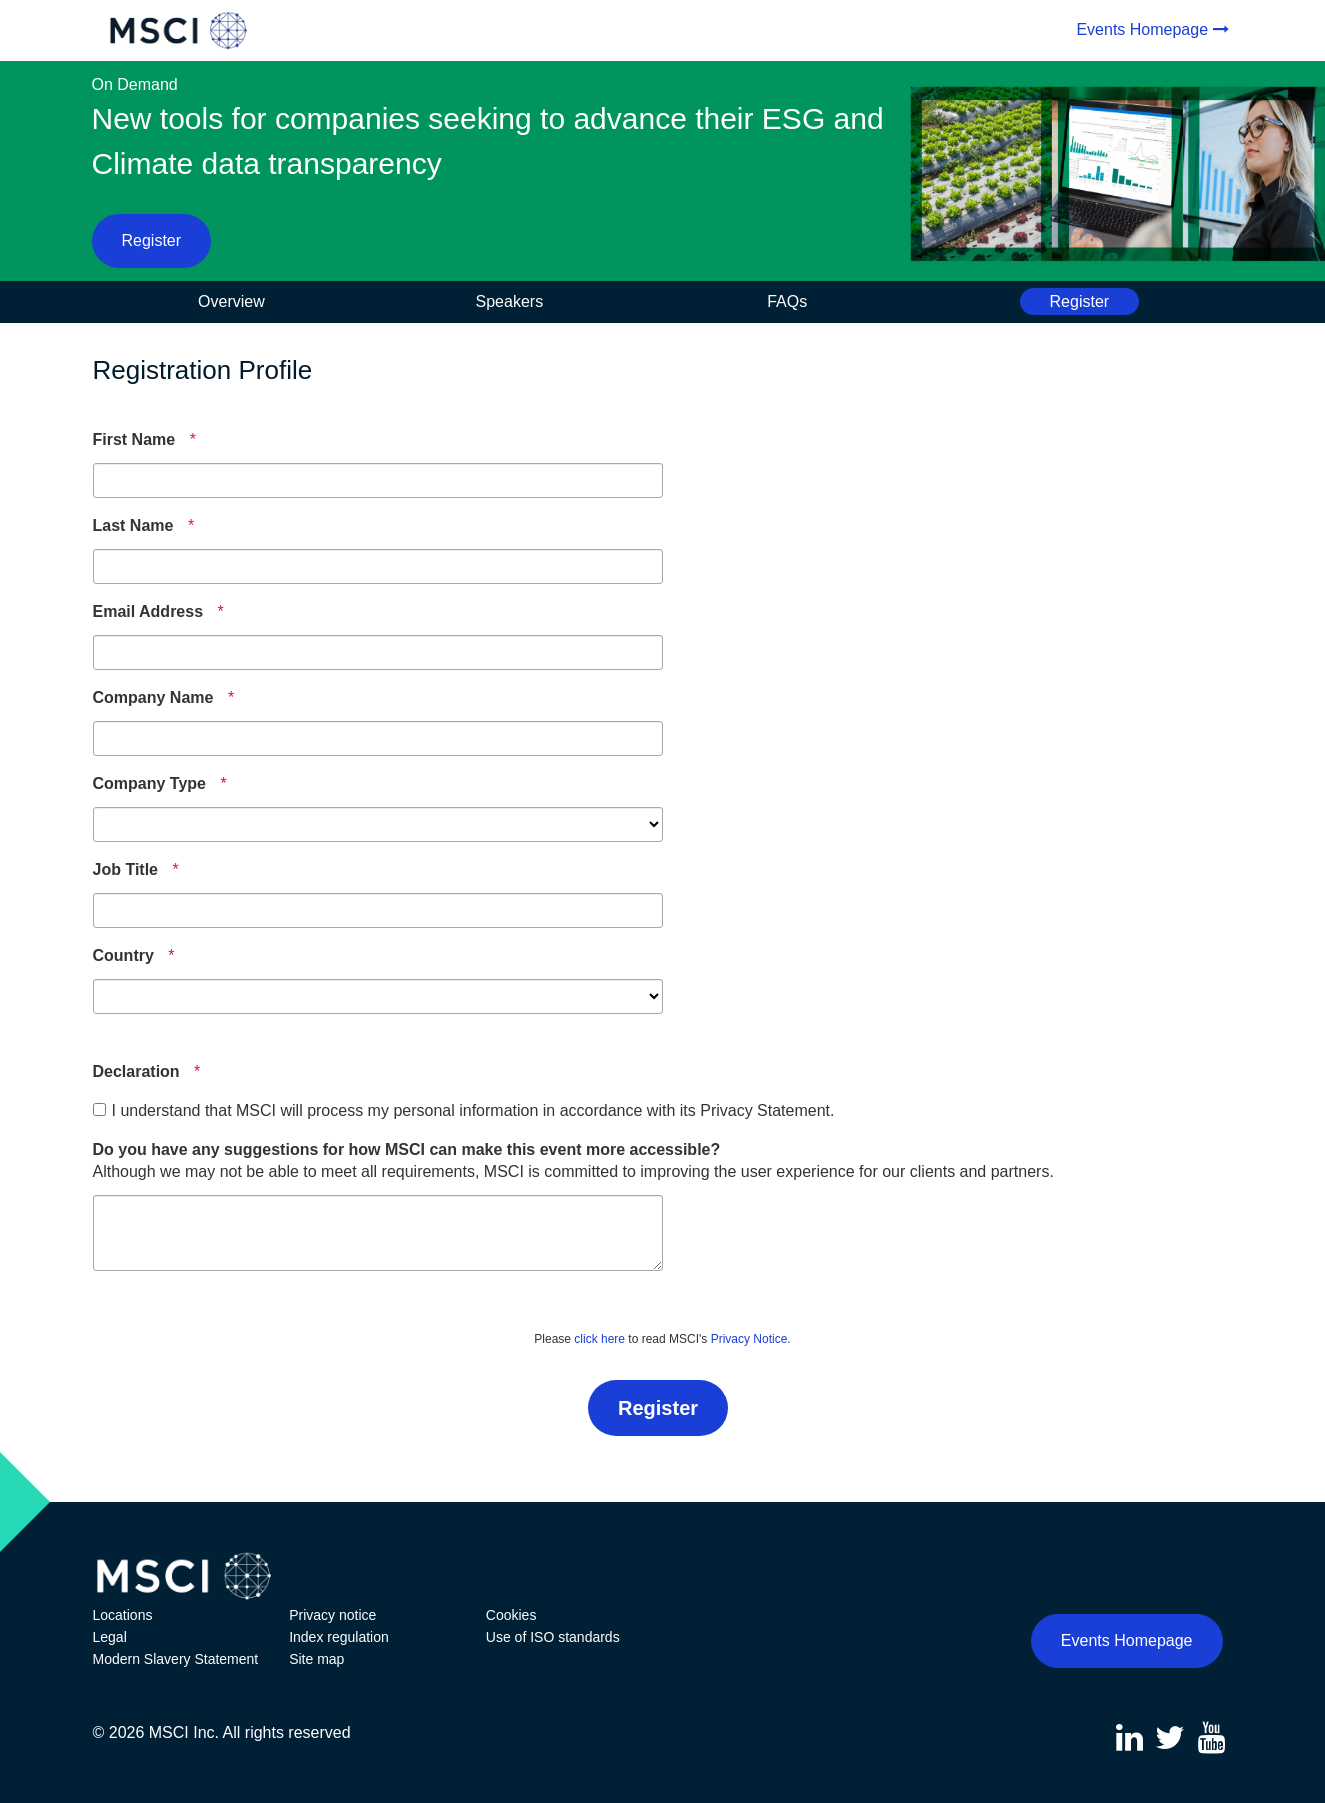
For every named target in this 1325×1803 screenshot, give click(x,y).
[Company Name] (153, 698)
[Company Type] (150, 784)
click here (599, 1339)
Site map (316, 1659)
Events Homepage (1142, 29)
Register (152, 240)
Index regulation (339, 1637)
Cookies (511, 1615)
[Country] (123, 956)
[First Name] (134, 440)
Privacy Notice (749, 1339)
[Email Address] (148, 612)
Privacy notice (332, 1615)
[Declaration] (136, 1072)
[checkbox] (99, 1109)
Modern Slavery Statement (176, 1659)
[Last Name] (133, 526)
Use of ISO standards (553, 1637)
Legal (110, 1637)
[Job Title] (126, 870)
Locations (123, 1615)
